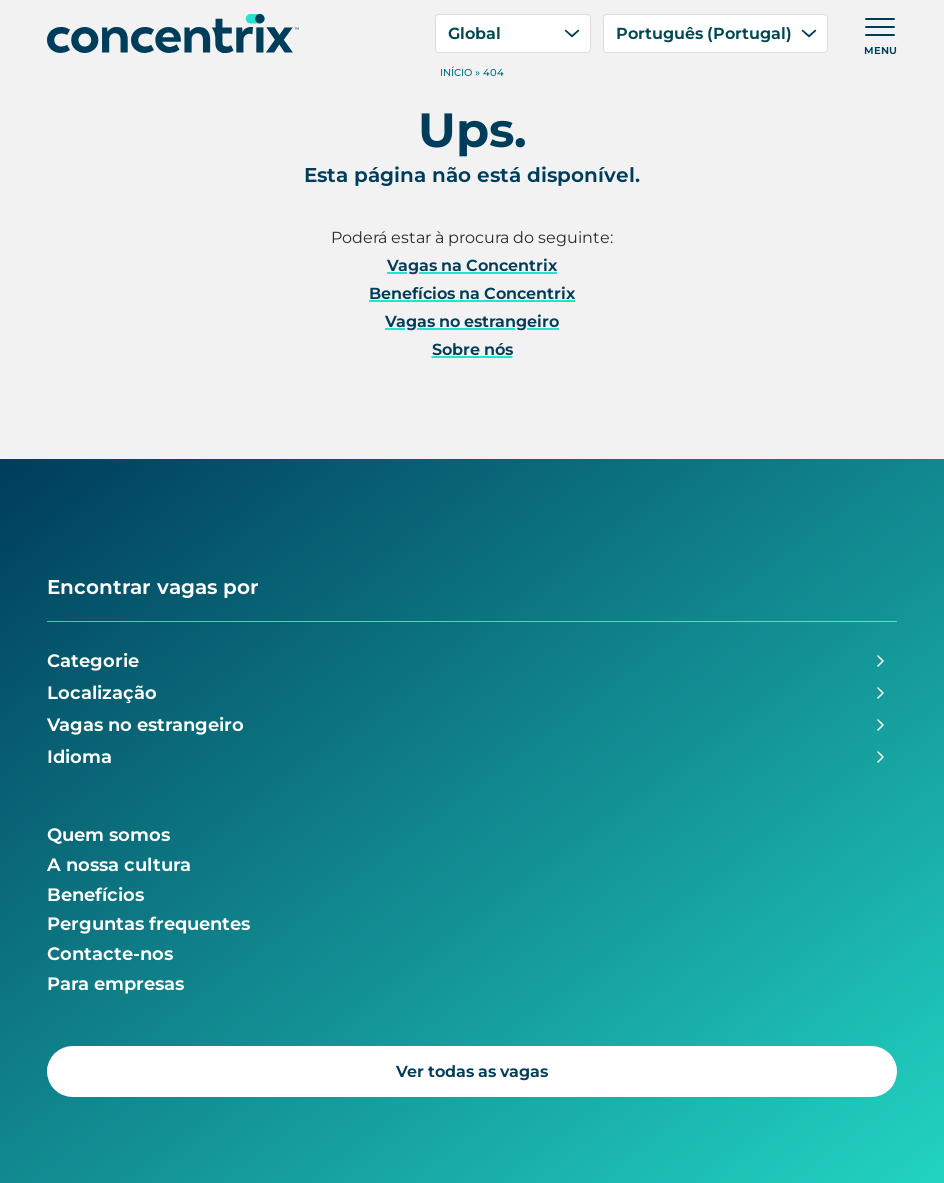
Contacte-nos (110, 954)
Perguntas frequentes (148, 924)
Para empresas (115, 984)
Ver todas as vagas (472, 1071)
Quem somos (108, 835)
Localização (102, 693)
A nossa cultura (119, 865)
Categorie (93, 661)
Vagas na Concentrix (472, 265)
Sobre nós (472, 349)
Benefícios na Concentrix (472, 293)
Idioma (79, 757)
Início (456, 72)
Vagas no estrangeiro (472, 321)
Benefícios (95, 895)
